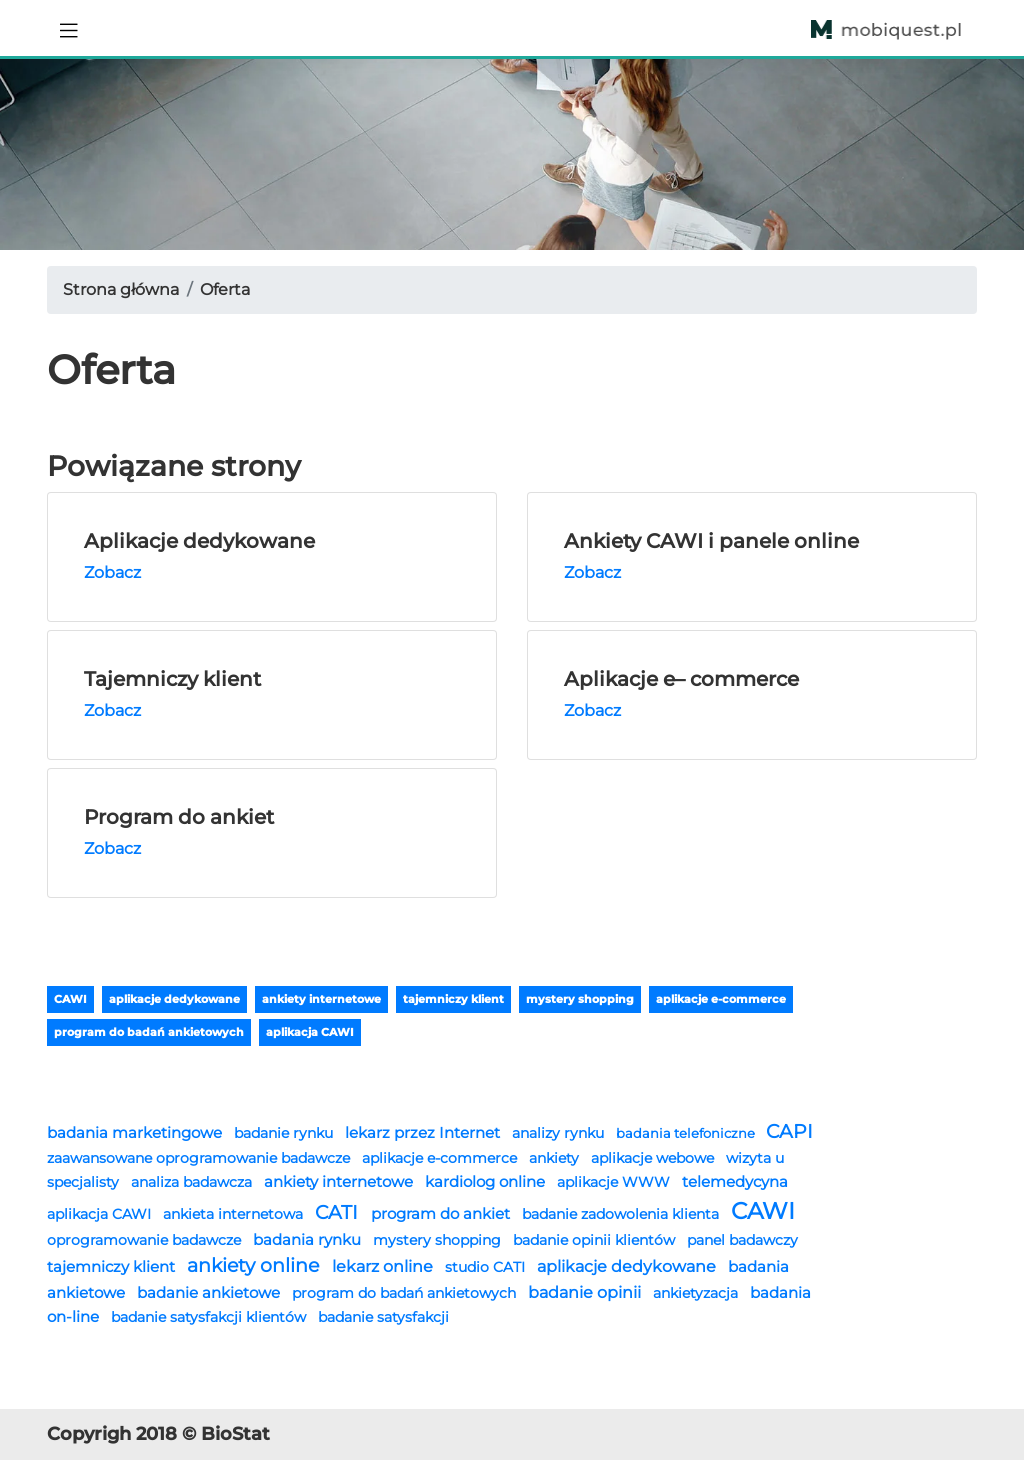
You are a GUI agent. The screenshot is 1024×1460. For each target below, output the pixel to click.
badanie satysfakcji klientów (210, 1317)
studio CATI (487, 1267)
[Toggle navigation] (69, 28)
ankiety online (255, 1265)
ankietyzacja (697, 1293)
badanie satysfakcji (383, 1317)
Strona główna (121, 289)
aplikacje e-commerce (721, 999)
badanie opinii (586, 1292)
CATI (339, 1212)
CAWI (70, 999)
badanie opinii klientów (596, 1240)
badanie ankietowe (210, 1292)
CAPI (789, 1131)
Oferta (225, 289)
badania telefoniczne (687, 1133)
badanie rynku (285, 1133)
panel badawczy (742, 1240)
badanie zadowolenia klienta (622, 1214)
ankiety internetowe (321, 999)
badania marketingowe (136, 1132)
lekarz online (384, 1266)
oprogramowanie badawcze (146, 1240)
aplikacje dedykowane (174, 999)
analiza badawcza (193, 1182)
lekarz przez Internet (424, 1132)
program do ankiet (442, 1213)
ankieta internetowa (235, 1214)
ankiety (556, 1158)
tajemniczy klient (453, 999)
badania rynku (309, 1239)
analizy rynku (560, 1133)
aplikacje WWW (615, 1182)
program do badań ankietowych (149, 1032)
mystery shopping (580, 999)
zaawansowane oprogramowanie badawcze (200, 1158)
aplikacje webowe (654, 1158)
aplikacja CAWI (310, 1032)
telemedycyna (735, 1181)
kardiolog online (487, 1181)
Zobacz (112, 572)
